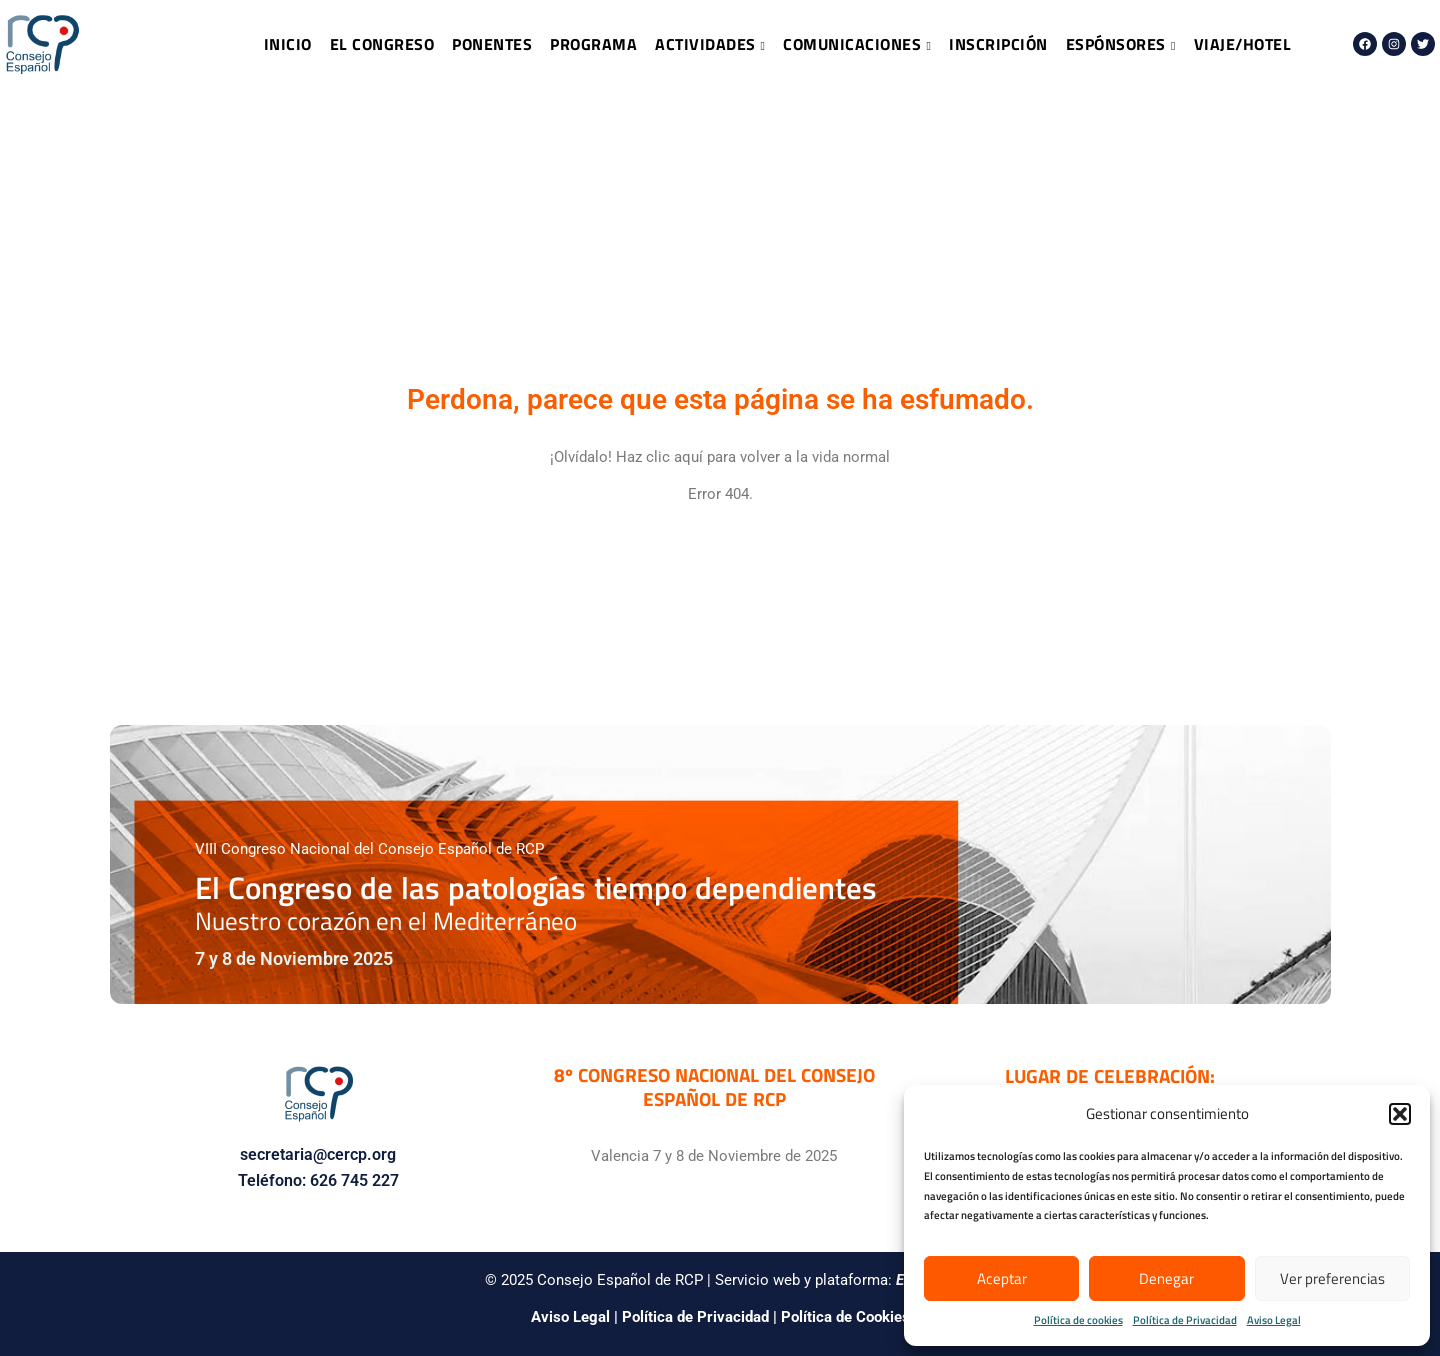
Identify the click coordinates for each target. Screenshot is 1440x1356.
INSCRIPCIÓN (998, 44)
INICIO (288, 44)
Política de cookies (1078, 1320)
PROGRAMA (593, 44)
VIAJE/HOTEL (1243, 44)
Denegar (1166, 1278)
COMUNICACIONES (857, 44)
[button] (1400, 1114)
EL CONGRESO (382, 44)
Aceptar (1002, 1278)
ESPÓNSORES (1121, 44)
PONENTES (492, 44)
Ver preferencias (1332, 1278)
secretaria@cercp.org (318, 1154)
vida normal (851, 457)
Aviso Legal (1274, 1320)
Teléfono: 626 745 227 (318, 1180)
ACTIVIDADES (710, 44)
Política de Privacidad (1185, 1320)
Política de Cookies (845, 1317)
